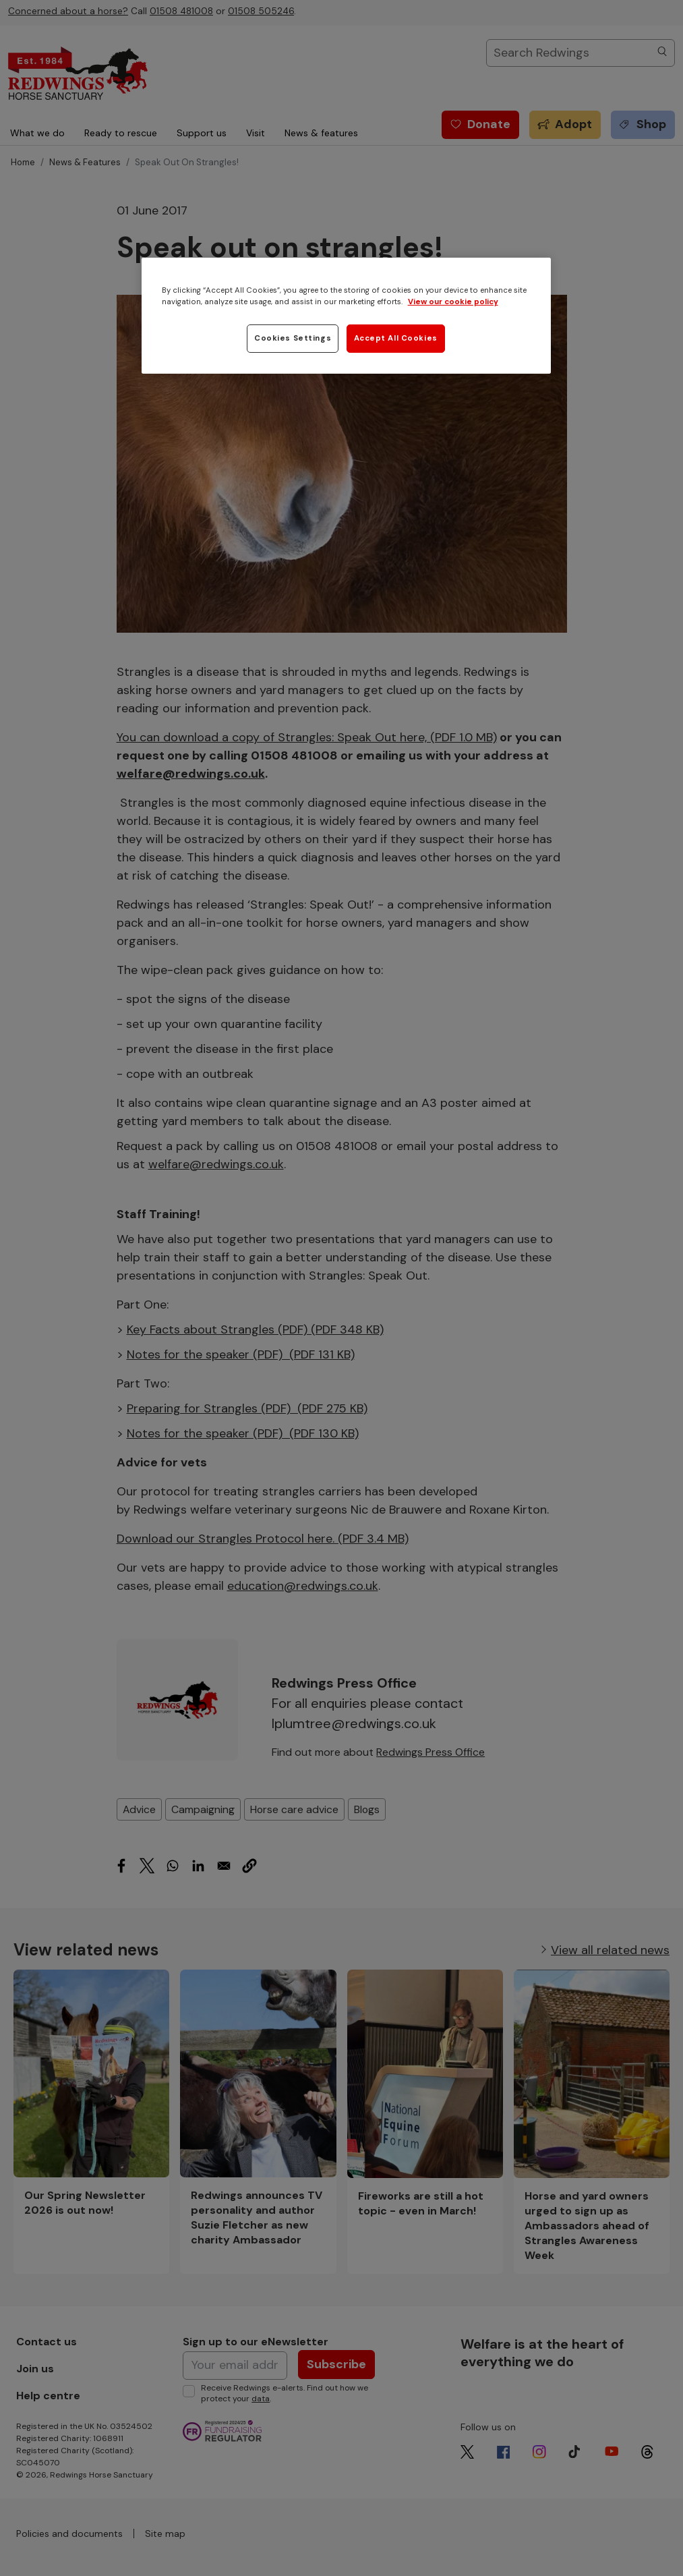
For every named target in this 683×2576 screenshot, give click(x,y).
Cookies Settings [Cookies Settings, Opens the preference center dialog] (292, 338)
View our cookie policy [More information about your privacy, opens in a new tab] (453, 302)
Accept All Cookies (396, 338)
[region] (347, 316)
